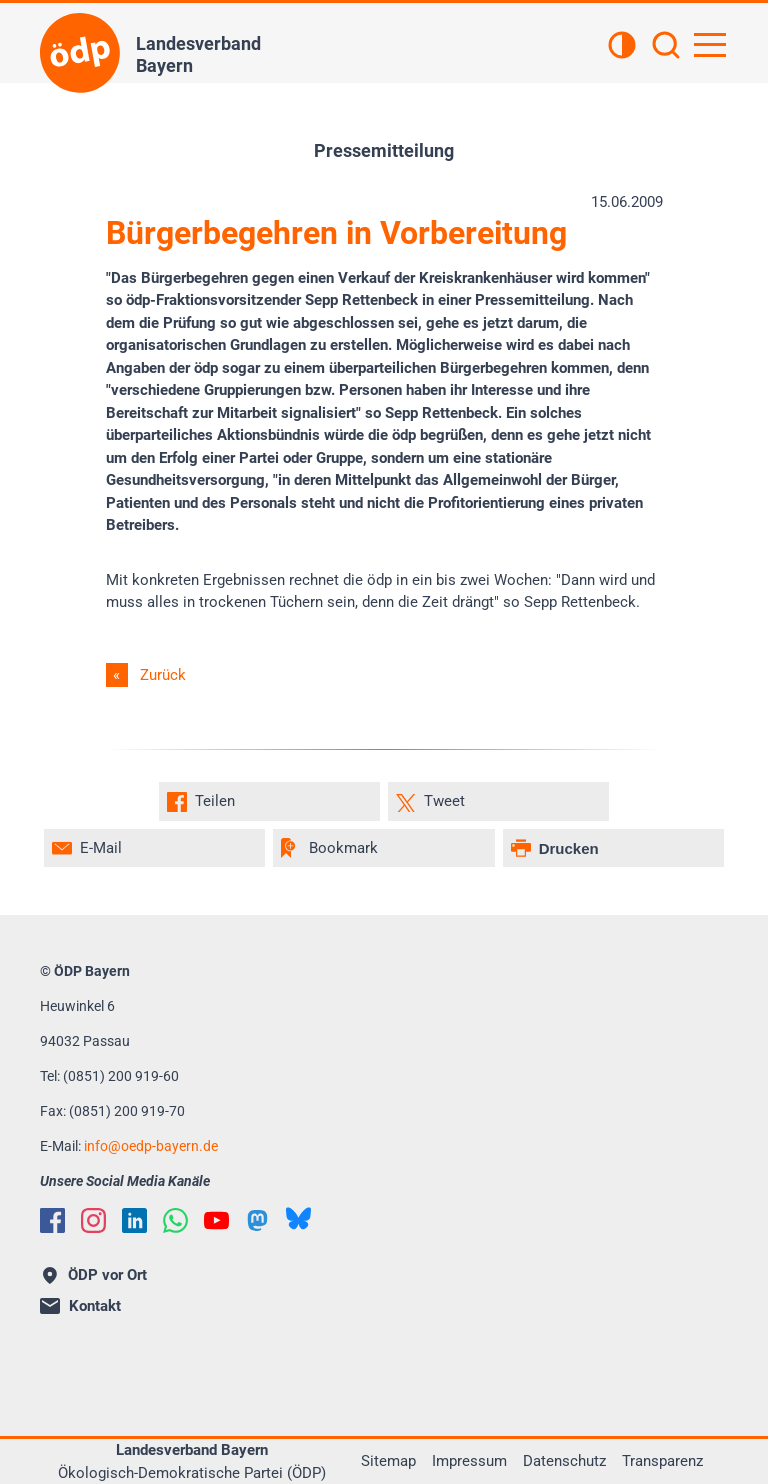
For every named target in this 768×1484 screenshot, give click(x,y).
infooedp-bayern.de (151, 1146)
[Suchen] (666, 47)
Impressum (469, 1461)
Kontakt (80, 1306)
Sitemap (388, 1461)
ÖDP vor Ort (95, 1275)
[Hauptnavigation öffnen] (710, 45)
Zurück (163, 675)
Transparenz (662, 1461)
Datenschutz (564, 1461)
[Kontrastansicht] (622, 47)
